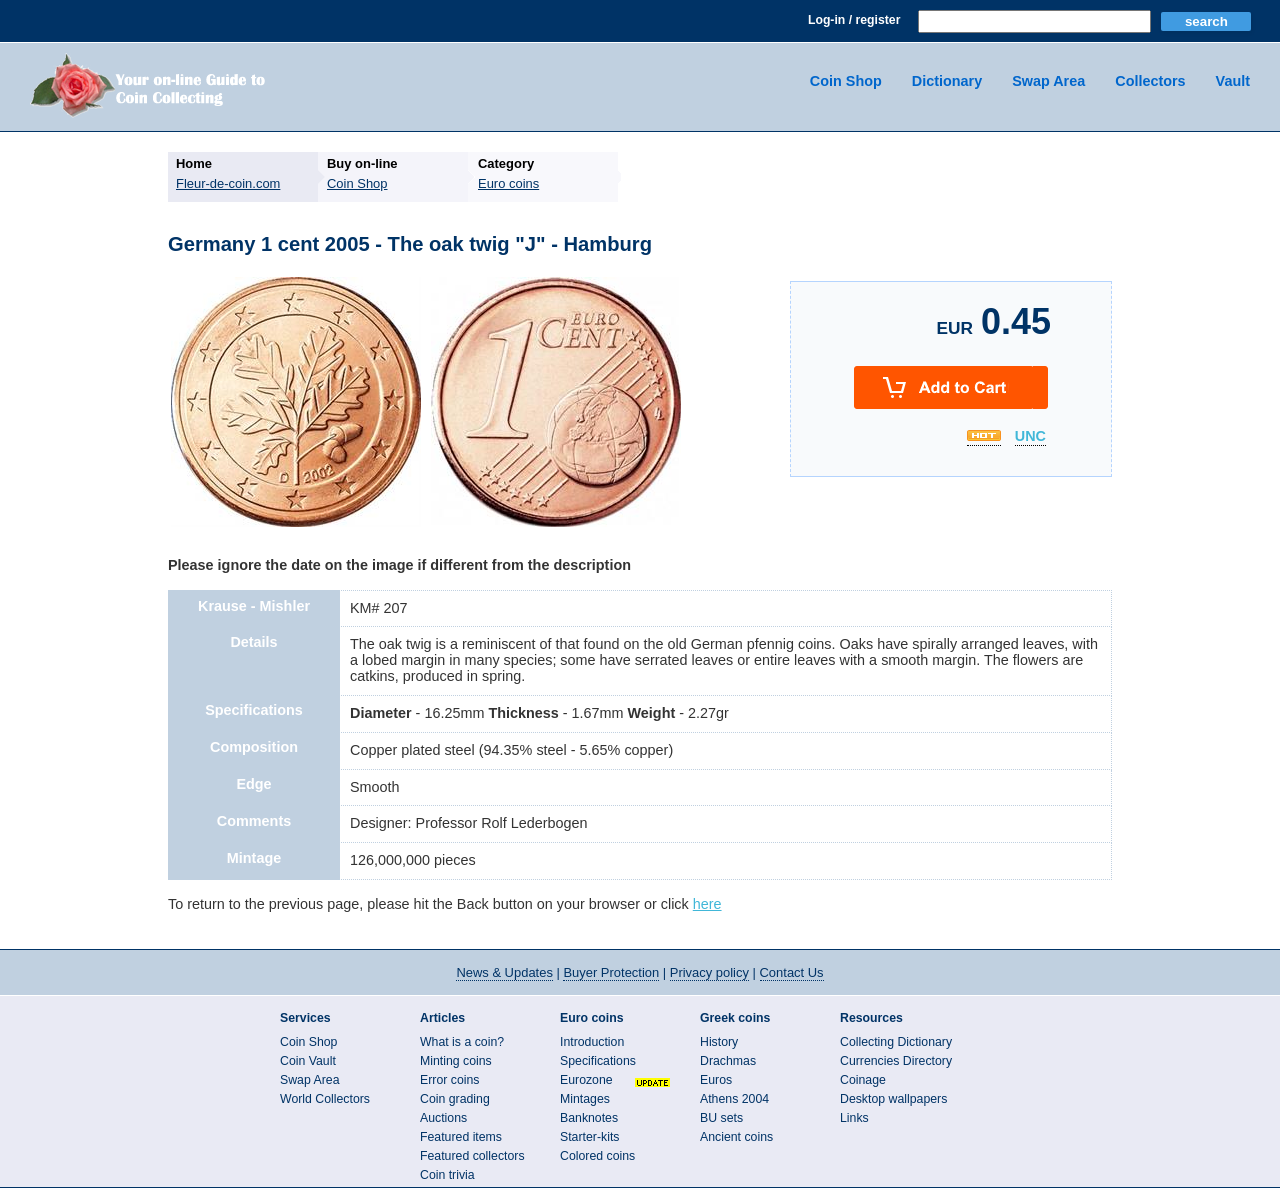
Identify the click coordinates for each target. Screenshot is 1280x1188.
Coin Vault (308, 1061)
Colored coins (597, 1156)
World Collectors (325, 1099)
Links (854, 1118)
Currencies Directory (896, 1061)
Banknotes (589, 1118)
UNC (1030, 437)
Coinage (863, 1080)
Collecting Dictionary (896, 1042)
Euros (716, 1080)
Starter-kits (589, 1137)
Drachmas (728, 1061)
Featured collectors (472, 1156)
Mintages (585, 1099)
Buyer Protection (611, 972)
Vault (1233, 81)
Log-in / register (854, 20)
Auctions (443, 1118)
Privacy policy (709, 972)
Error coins (449, 1080)
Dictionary (947, 81)
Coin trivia (447, 1175)
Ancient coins (736, 1137)
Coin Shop (846, 81)
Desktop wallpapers (893, 1099)
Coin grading (455, 1099)
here (707, 904)
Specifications (598, 1061)
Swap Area (1048, 81)
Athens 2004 (734, 1099)
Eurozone (586, 1080)
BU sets (721, 1118)
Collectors (1150, 81)
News (504, 972)
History (719, 1042)
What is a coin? (462, 1042)
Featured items (461, 1137)
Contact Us (792, 972)
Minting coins (456, 1061)
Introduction (592, 1042)
